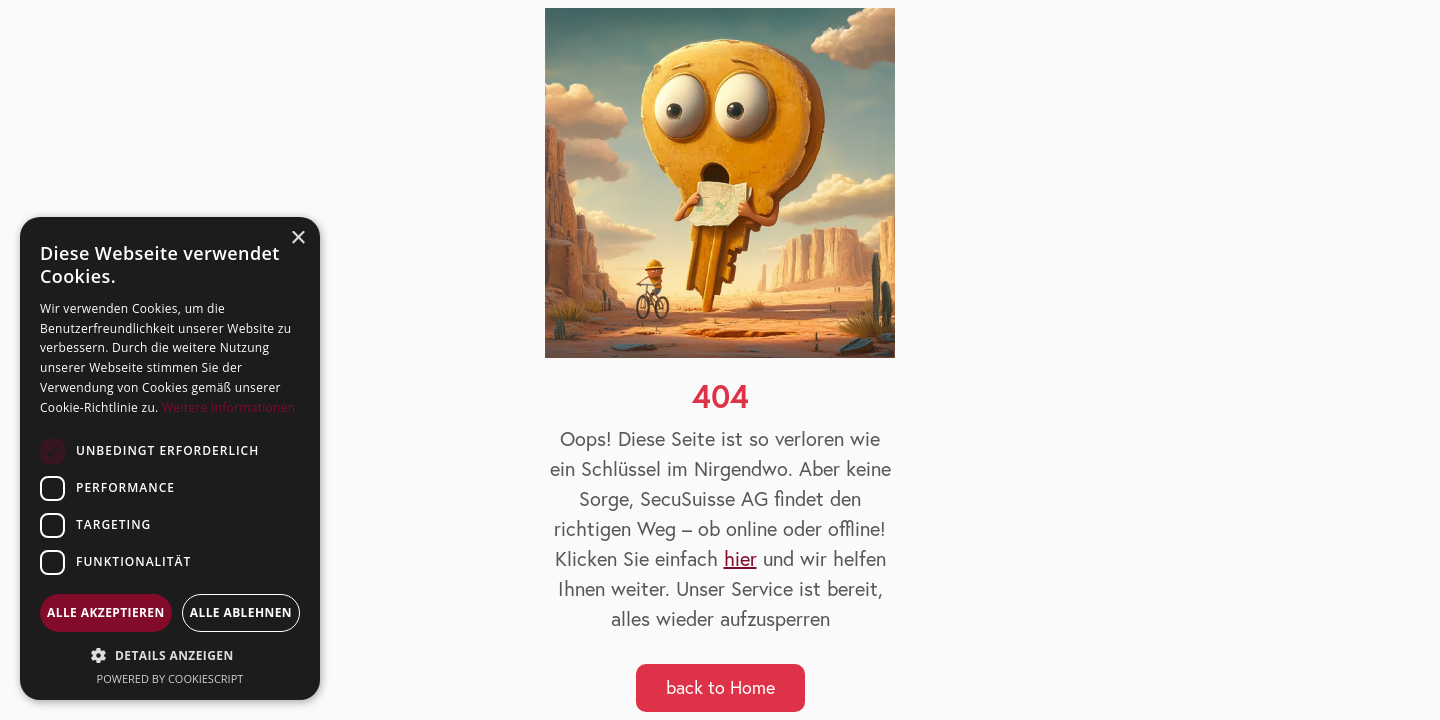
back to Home (720, 687)
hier (740, 558)
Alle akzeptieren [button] (106, 612)
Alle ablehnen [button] (241, 612)
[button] (170, 655)
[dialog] (170, 458)
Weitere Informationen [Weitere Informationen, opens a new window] (229, 407)
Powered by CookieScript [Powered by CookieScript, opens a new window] (170, 678)
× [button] (297, 238)
